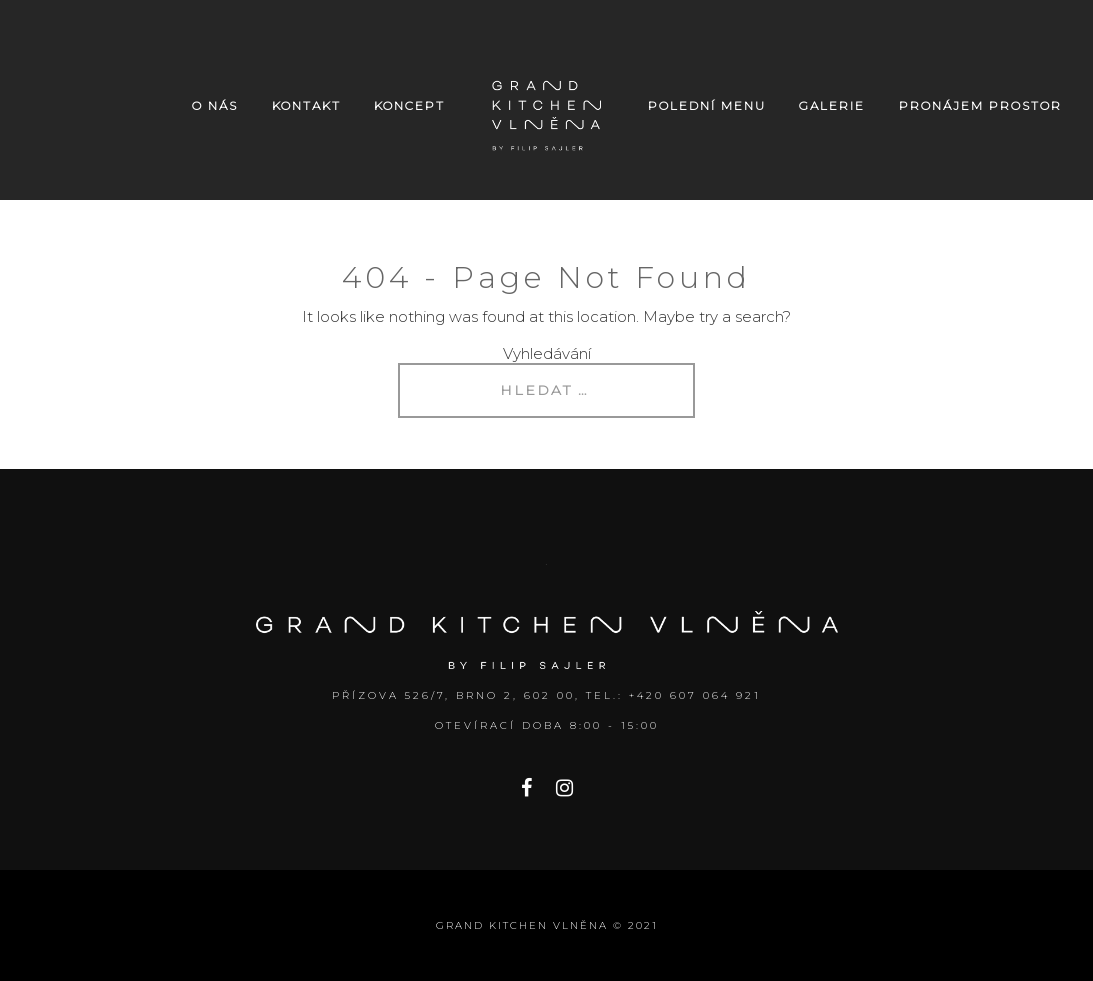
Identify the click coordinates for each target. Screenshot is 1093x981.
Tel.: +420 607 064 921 (673, 695)
